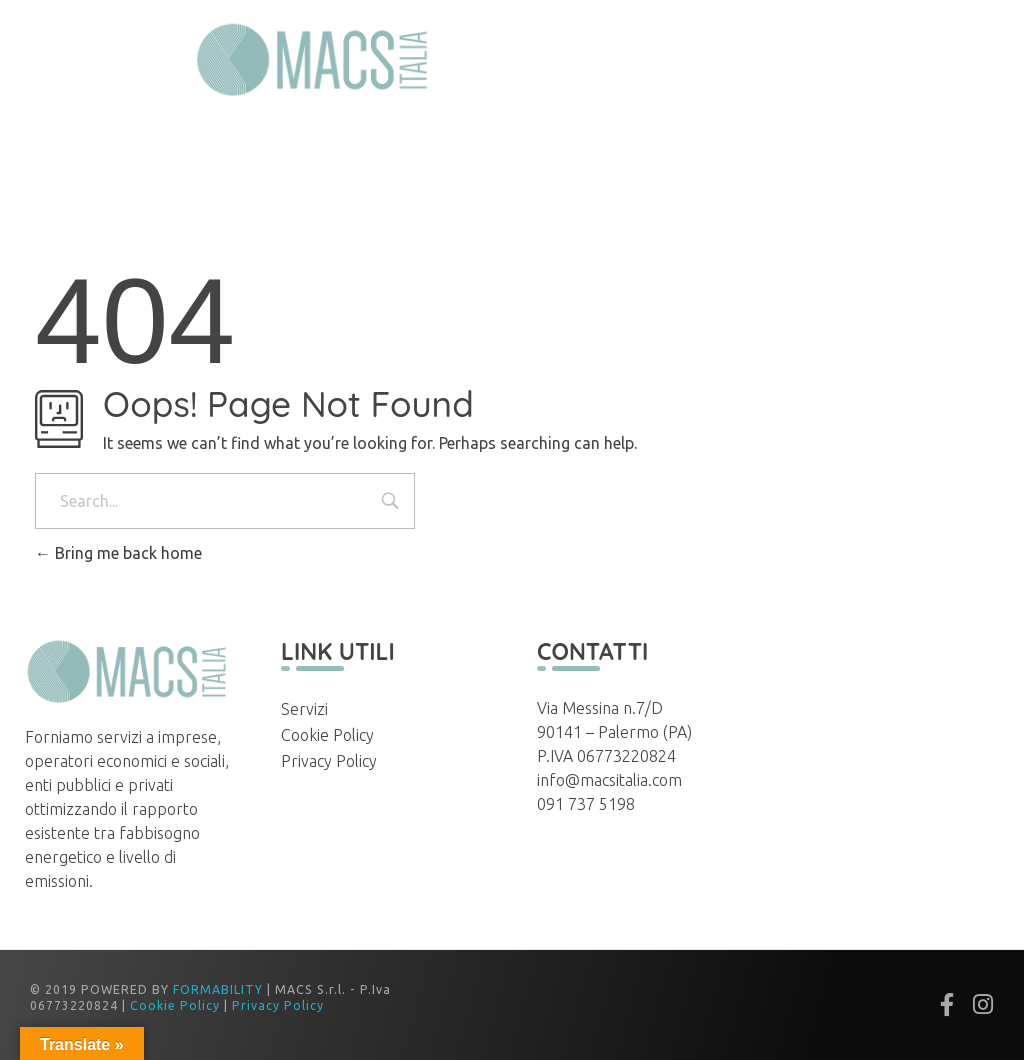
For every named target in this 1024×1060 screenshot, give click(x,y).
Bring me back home (118, 553)
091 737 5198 (586, 804)
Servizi (304, 709)
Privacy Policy (329, 761)
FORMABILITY (218, 989)
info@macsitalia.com (609, 780)
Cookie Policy (327, 735)
